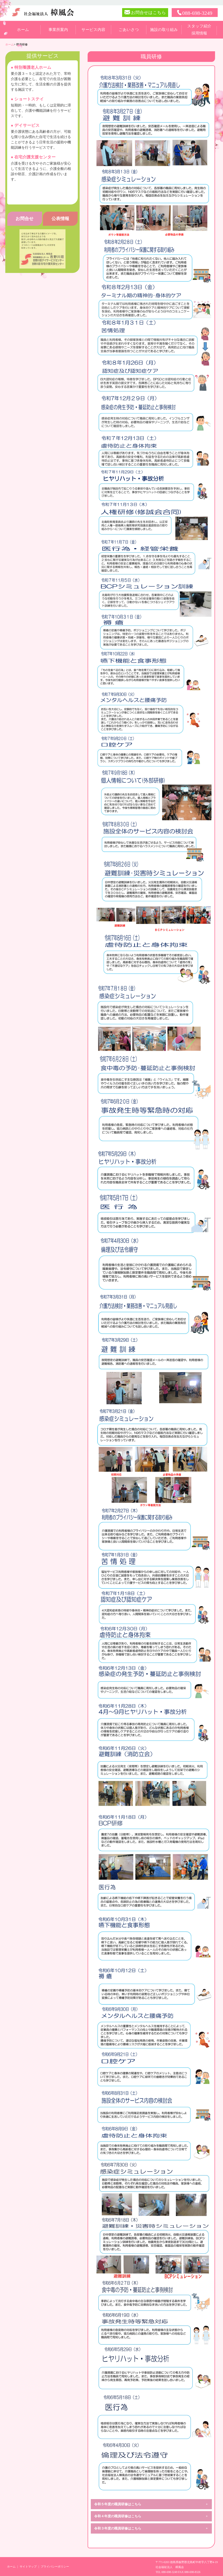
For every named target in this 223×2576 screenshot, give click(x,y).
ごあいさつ (129, 29)
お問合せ (25, 218)
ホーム (23, 29)
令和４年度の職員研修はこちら (117, 2516)
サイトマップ (28, 2566)
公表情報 (60, 218)
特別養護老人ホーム (32, 67)
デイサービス (27, 125)
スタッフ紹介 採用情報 (199, 29)
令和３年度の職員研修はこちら (117, 2528)
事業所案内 (58, 29)
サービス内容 (93, 29)
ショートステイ (29, 99)
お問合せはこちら (145, 12)
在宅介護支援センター (35, 157)
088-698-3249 (194, 13)
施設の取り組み (164, 29)
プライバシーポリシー (55, 2566)
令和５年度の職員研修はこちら (117, 2504)
